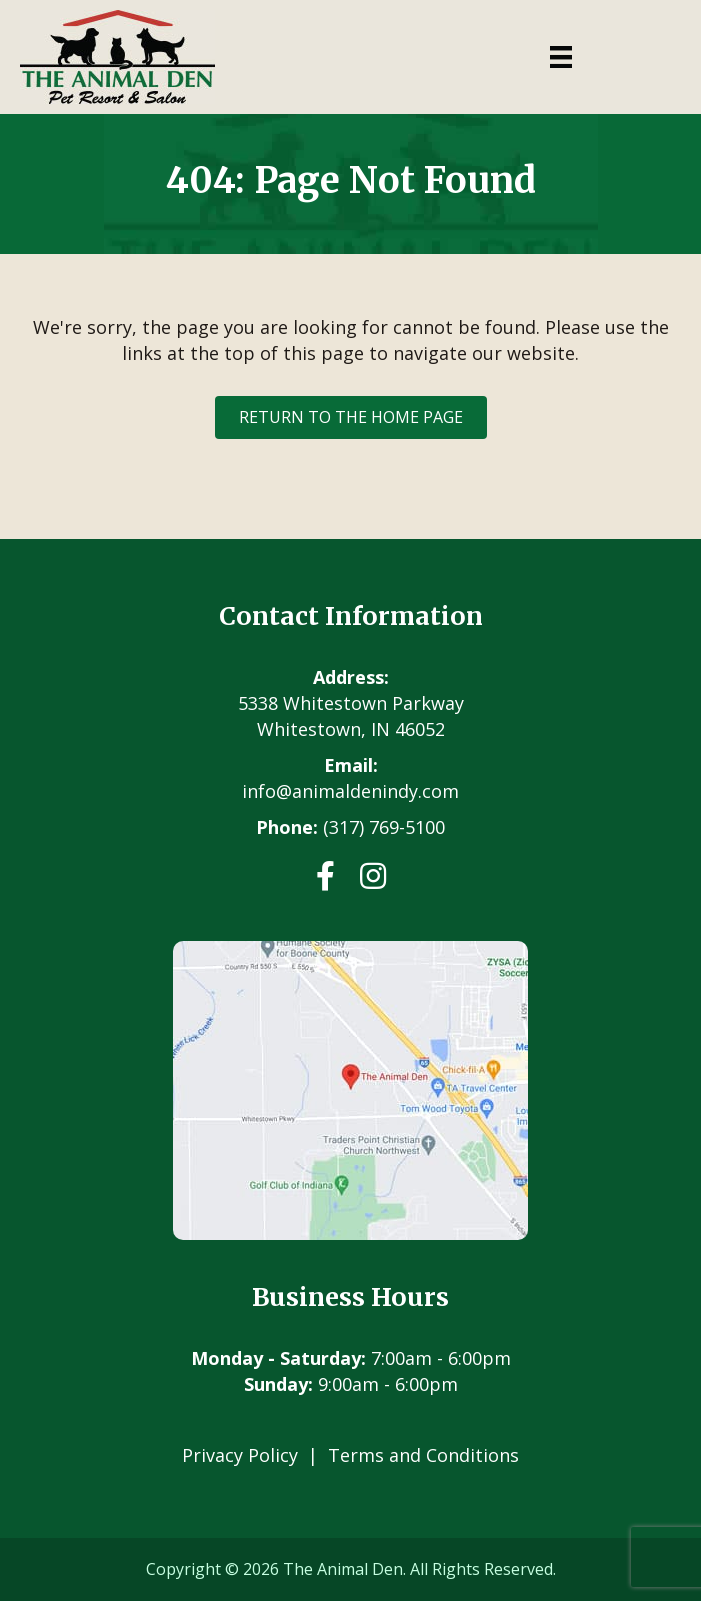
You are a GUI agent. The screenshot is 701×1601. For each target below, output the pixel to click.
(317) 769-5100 (384, 827)
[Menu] (561, 57)
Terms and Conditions (423, 1455)
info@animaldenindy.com (350, 791)
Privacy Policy (240, 1455)
